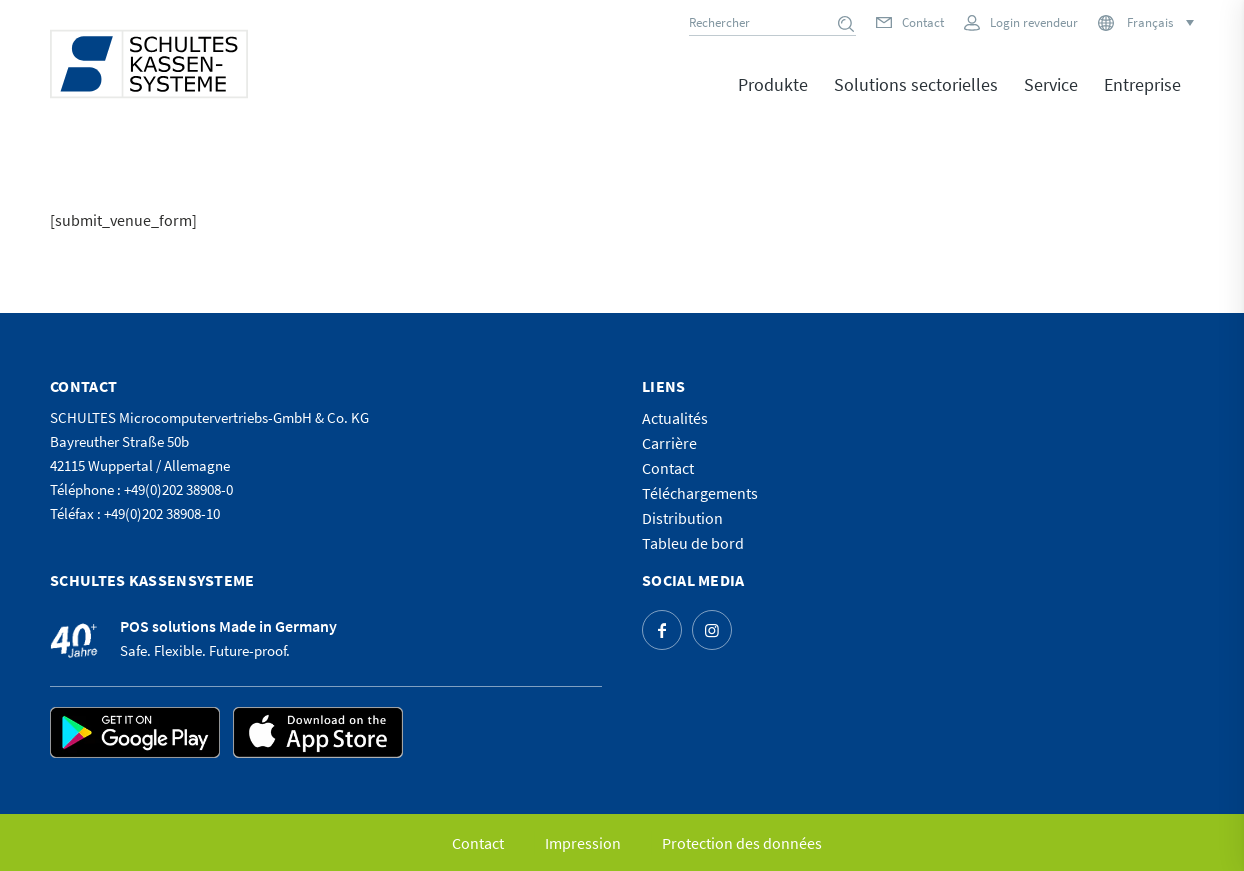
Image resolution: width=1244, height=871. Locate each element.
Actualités (675, 418)
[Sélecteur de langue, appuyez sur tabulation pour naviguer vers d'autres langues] (1159, 22)
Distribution (682, 518)
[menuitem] (773, 99)
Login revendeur (1034, 22)
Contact (923, 22)
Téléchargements (700, 493)
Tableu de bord (693, 543)
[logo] (149, 64)
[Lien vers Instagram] (712, 630)
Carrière (669, 443)
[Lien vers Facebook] (662, 630)
